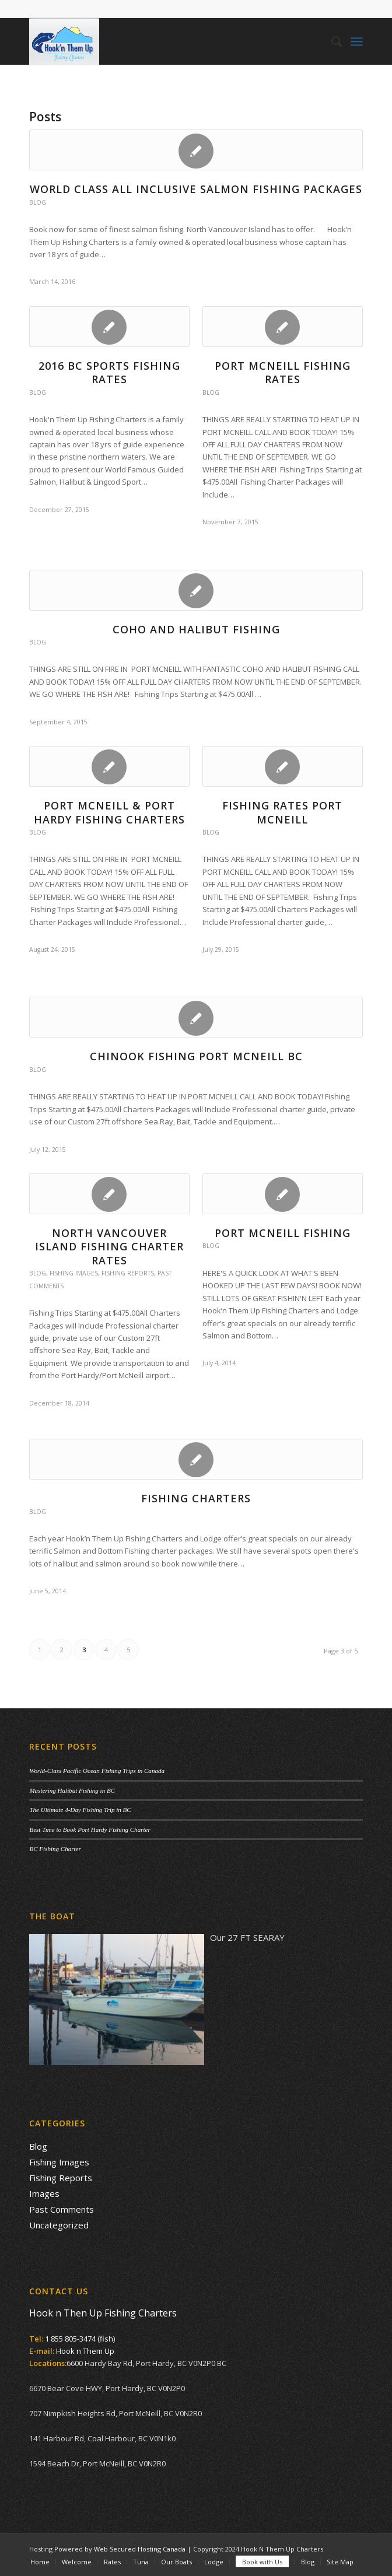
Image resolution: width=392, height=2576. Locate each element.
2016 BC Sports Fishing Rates (109, 372)
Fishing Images (74, 1273)
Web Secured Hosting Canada (140, 2549)
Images (44, 2193)
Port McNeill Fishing (283, 1233)
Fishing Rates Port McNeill (282, 812)
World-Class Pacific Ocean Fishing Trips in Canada (96, 1770)
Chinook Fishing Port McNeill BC (196, 1056)
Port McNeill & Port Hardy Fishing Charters (109, 812)
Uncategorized (59, 2225)
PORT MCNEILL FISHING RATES (283, 372)
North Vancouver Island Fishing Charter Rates (109, 1246)
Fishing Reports (128, 1273)
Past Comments (61, 2209)
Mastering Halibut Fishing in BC (72, 1790)
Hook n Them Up (85, 2351)
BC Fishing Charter (54, 1848)
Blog (37, 202)
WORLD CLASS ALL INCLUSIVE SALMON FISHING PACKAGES (196, 189)
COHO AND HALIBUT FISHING (196, 629)
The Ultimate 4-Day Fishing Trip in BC (80, 1809)
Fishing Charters (196, 1498)
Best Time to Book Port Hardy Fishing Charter (89, 1829)
